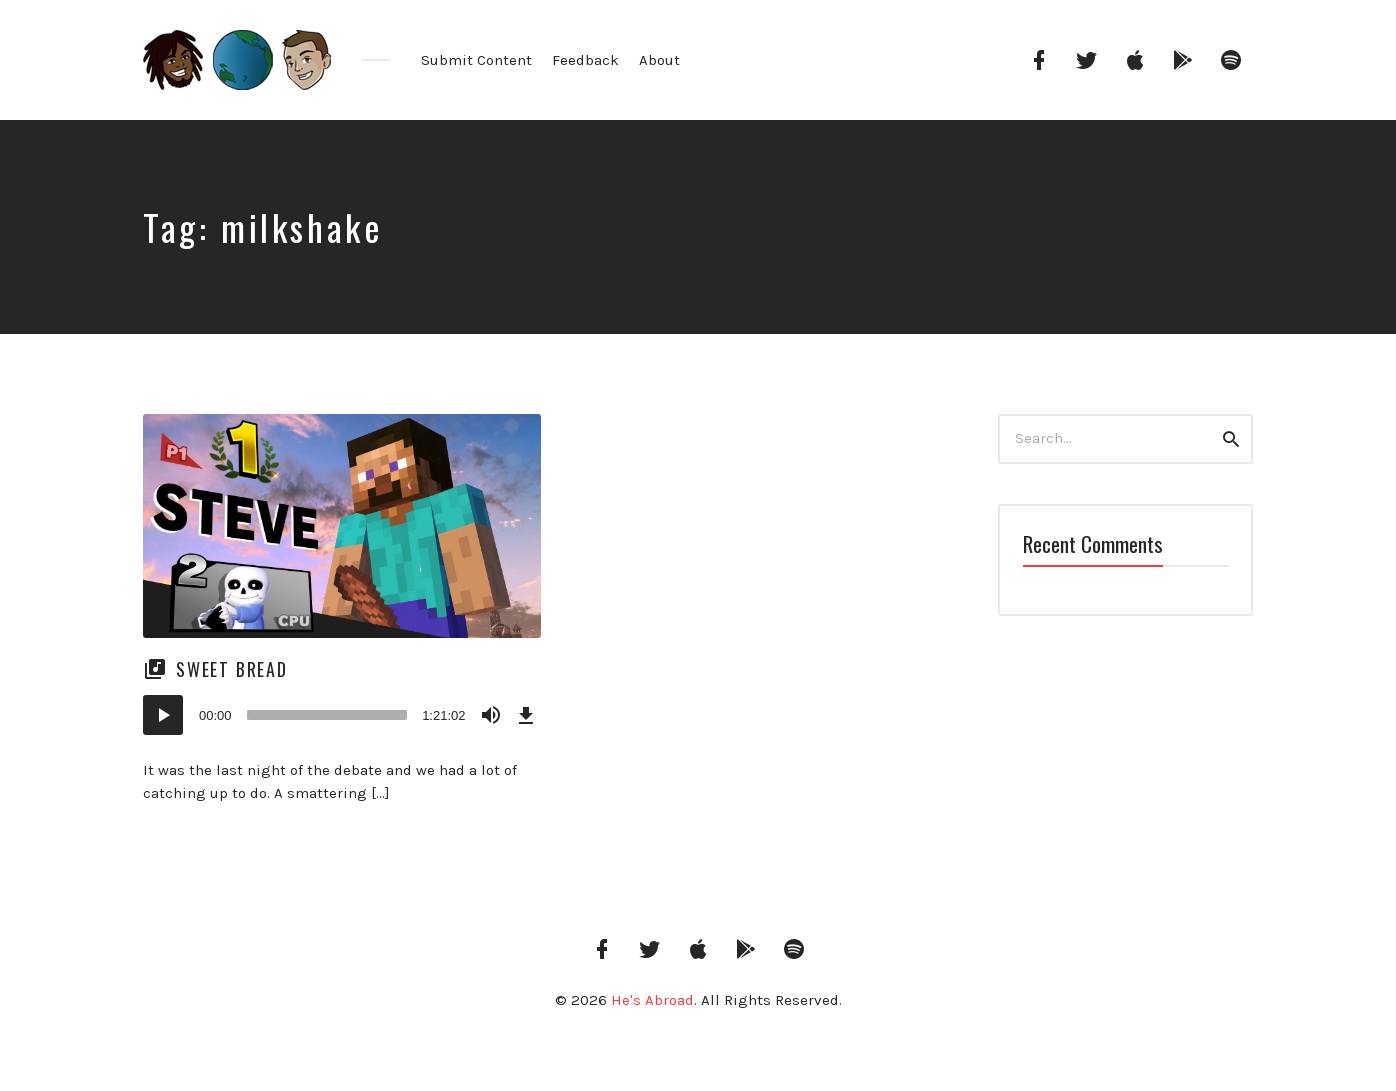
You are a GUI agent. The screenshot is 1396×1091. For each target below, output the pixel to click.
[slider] (327, 715)
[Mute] (491, 715)
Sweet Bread (232, 669)
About (659, 60)
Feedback (585, 60)
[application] (342, 715)
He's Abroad (652, 1000)
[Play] (163, 715)
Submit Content (476, 60)
